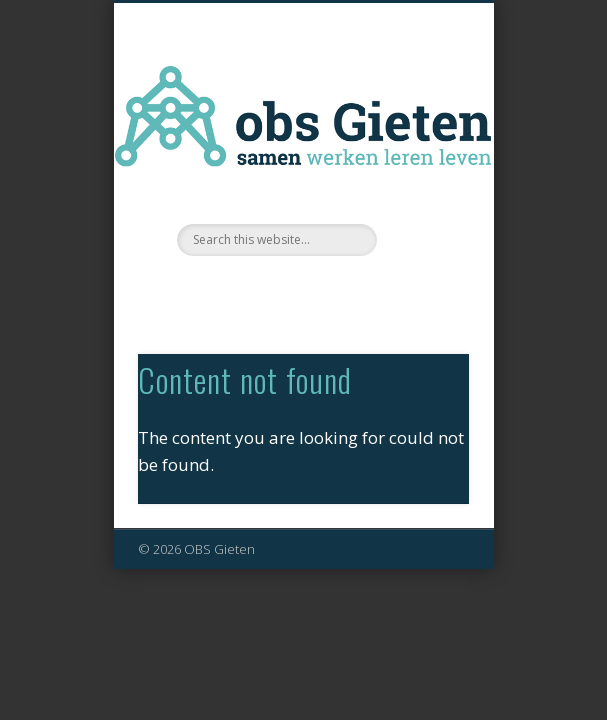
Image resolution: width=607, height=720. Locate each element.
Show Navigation (420, 179)
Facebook (301, 290)
